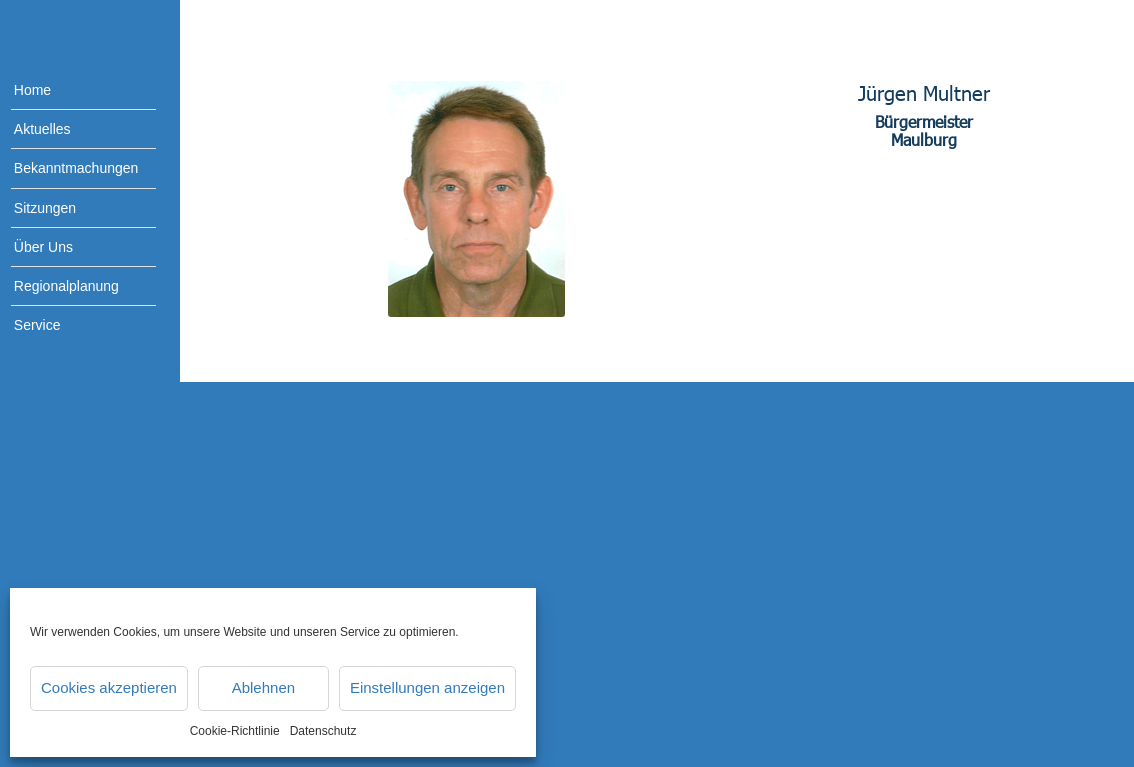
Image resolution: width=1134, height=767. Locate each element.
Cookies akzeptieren (109, 687)
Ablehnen (263, 687)
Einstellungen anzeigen (427, 687)
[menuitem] (70, 90)
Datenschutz (323, 731)
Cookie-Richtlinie (235, 731)
